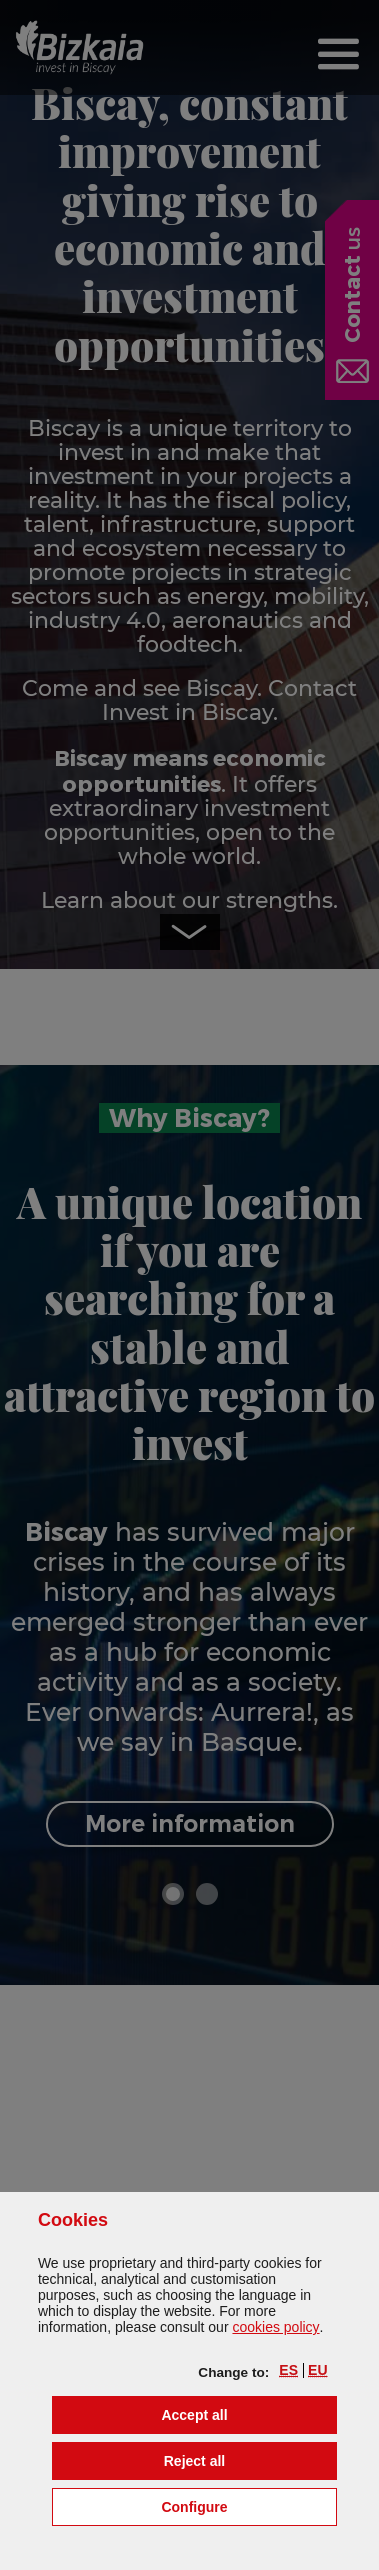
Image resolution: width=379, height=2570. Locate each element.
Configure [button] (248, 2505)
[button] (288, 2370)
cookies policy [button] (275, 2327)
